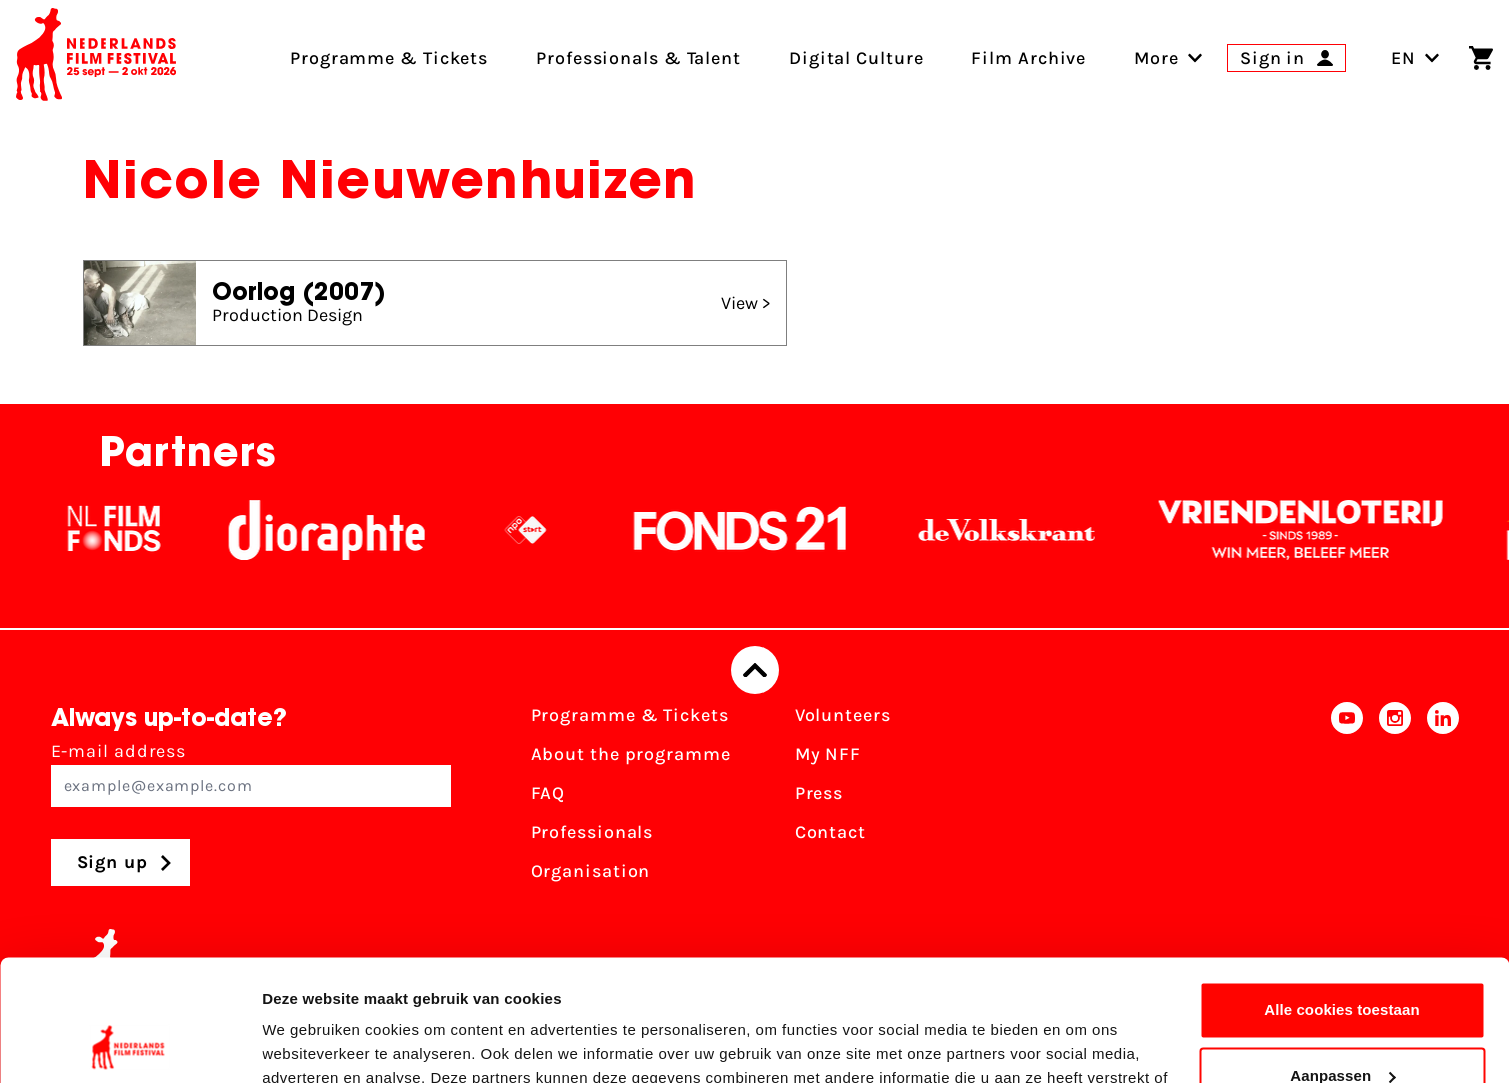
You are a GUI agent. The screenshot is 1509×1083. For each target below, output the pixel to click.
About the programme (631, 754)
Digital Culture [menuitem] (856, 58)
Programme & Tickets (630, 715)
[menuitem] (1156, 58)
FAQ (548, 793)
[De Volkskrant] (1032, 530)
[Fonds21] (766, 530)
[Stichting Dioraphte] (352, 530)
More (1156, 58)
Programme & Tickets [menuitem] (389, 58)
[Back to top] (755, 670)
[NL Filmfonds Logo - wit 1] (139, 530)
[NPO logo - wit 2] (551, 530)
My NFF (828, 754)
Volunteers (843, 715)
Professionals (592, 832)
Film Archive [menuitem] (1028, 58)
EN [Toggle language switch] (1415, 58)
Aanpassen (1342, 961)
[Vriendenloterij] (1326, 530)
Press (819, 793)
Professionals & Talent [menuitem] (638, 58)
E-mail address (251, 773)
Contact (830, 832)
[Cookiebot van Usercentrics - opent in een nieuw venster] (129, 1044)
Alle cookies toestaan (1342, 896)
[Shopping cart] (1481, 58)
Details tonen (309, 1043)
